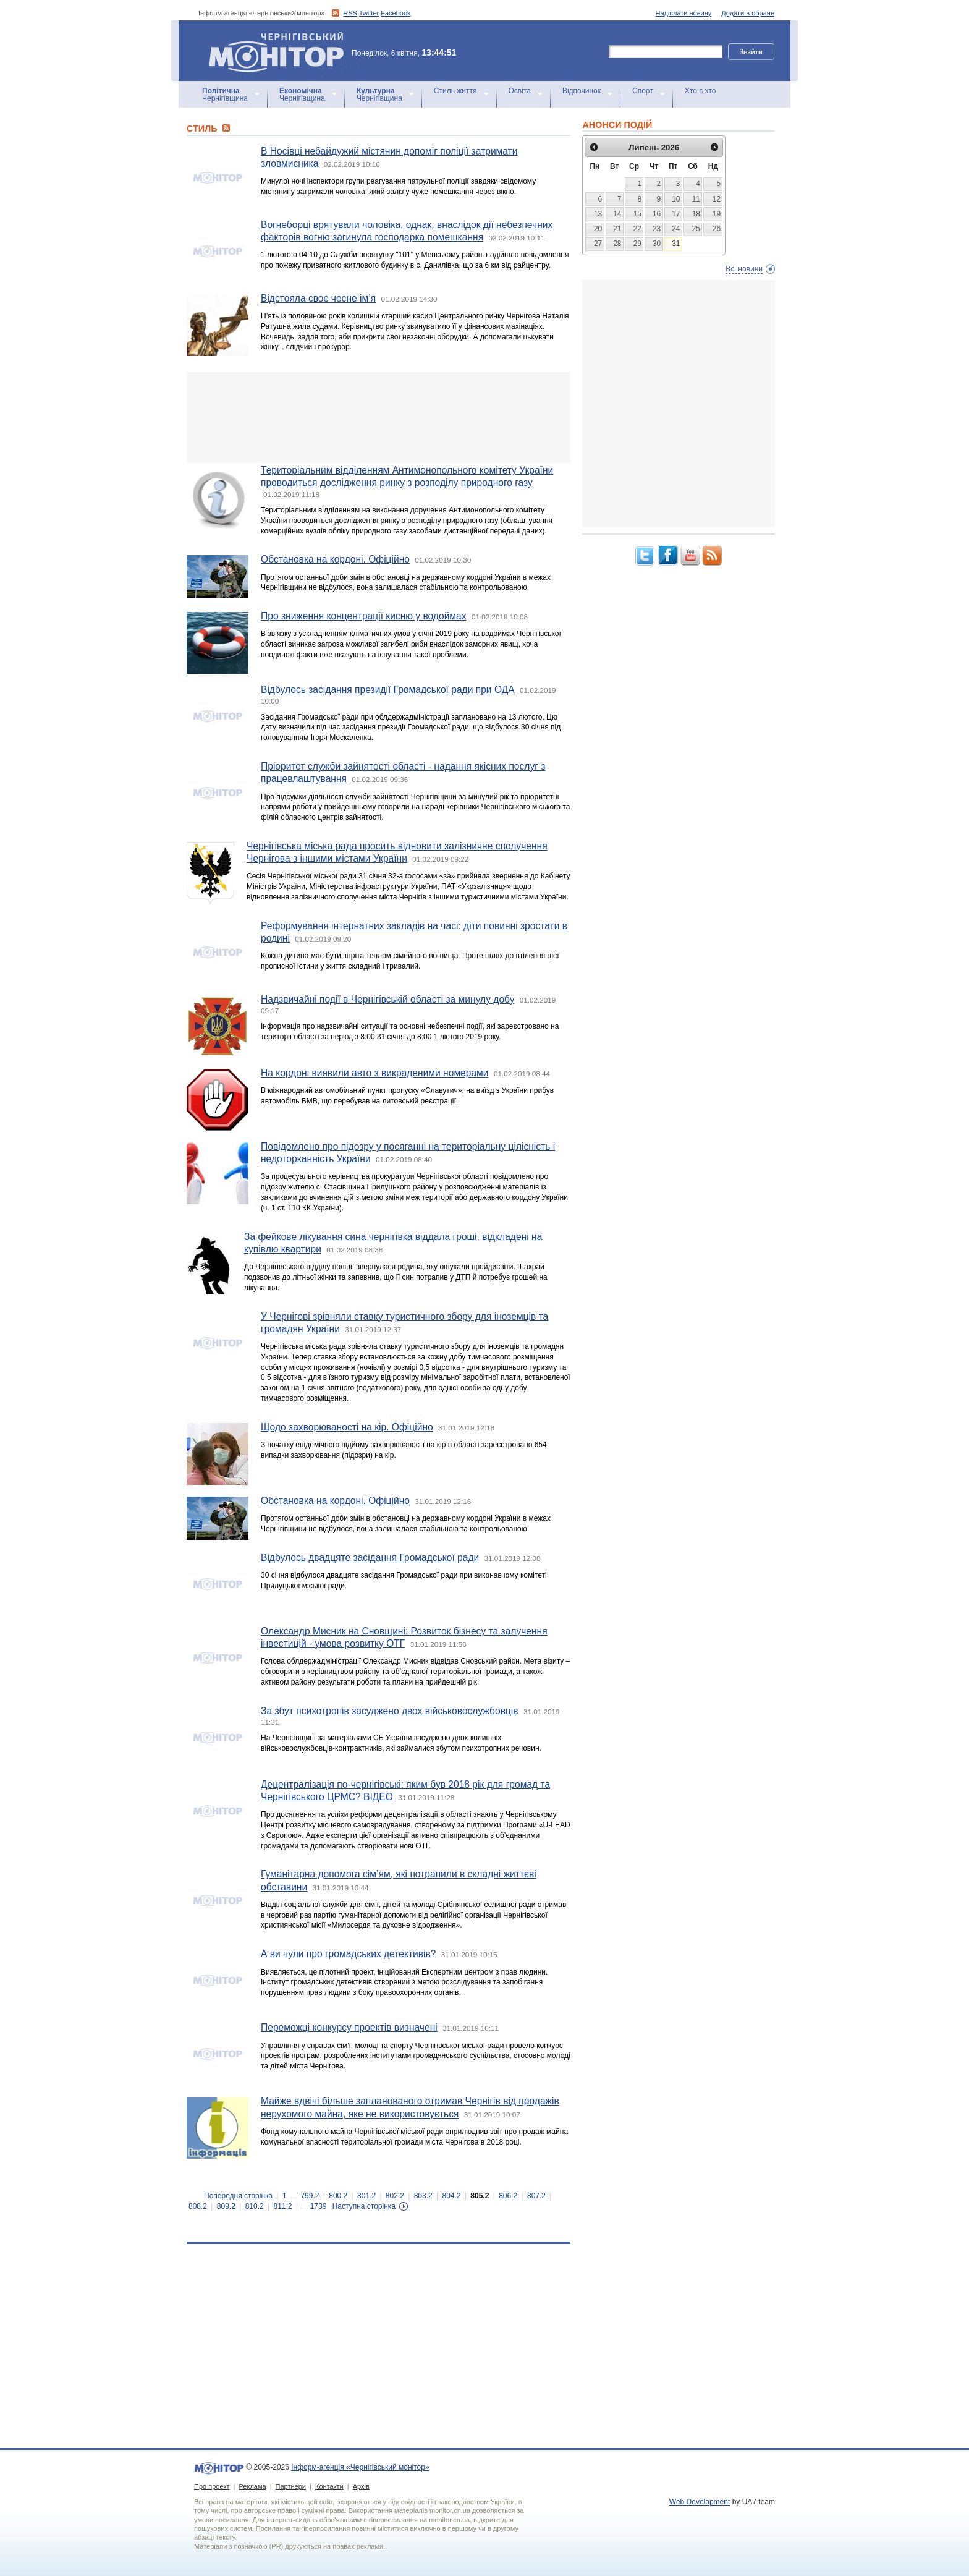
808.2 (197, 2206)
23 (657, 228)
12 (717, 199)
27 (598, 243)
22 (637, 228)
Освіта (520, 91)
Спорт (642, 91)
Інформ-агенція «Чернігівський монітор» (280, 50)
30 (657, 243)
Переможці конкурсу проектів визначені (349, 2027)
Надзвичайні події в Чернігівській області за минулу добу (388, 999)
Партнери (291, 2486)
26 (717, 228)
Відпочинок (581, 91)
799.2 (309, 2195)
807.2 (536, 2195)
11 (696, 199)
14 (617, 214)
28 (617, 243)
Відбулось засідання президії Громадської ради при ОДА (388, 689)
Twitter (369, 13)
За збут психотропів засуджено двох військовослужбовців (389, 1711)
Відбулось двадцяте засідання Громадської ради (370, 1557)
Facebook (395, 13)
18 (696, 214)
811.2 (282, 2206)
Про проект (211, 2486)
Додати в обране (747, 13)
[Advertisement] (378, 417)
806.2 (508, 2195)
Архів (361, 2486)
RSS (350, 13)
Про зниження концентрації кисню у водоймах (364, 616)
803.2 (423, 2195)
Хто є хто (700, 91)
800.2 (338, 2195)
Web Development (699, 2501)
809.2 (226, 2206)
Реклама (252, 2486)
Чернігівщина (225, 95)
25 (696, 228)
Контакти (329, 2486)
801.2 (366, 2195)
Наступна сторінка (364, 2206)
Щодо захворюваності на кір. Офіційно (347, 1427)
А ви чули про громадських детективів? (348, 1954)
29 (637, 243)
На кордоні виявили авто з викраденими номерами (375, 1073)
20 (598, 228)
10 (676, 199)
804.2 (451, 2195)
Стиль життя (455, 91)
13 (598, 214)
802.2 (395, 2195)
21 (617, 228)
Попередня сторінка (238, 2195)
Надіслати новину (684, 13)
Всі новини (744, 269)
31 (676, 243)
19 (717, 214)
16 (657, 214)
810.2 (254, 2206)
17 (676, 214)
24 (676, 228)
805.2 (479, 2195)
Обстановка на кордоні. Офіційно (335, 559)
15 (637, 214)
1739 (318, 2206)
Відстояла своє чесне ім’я (318, 298)
